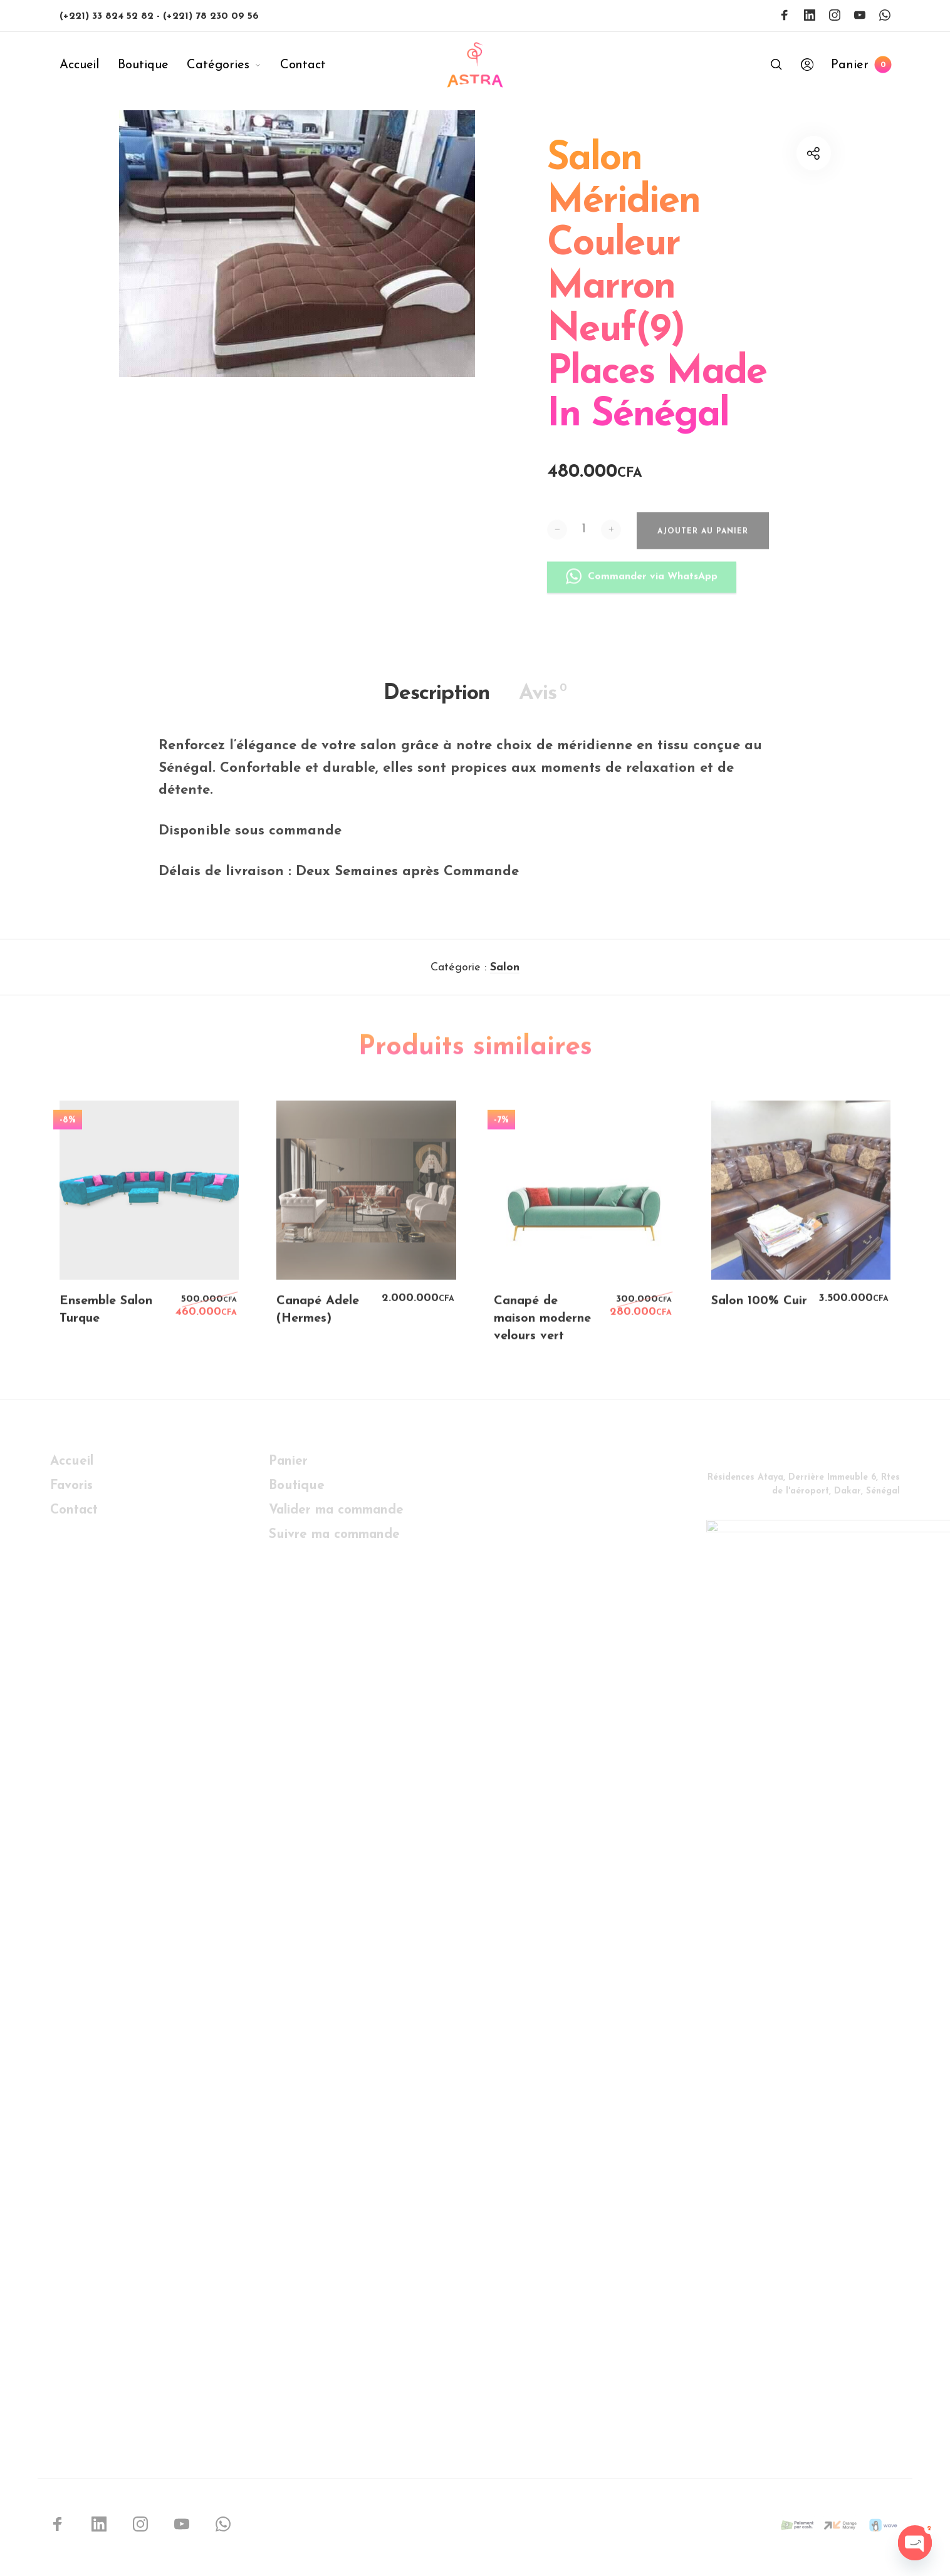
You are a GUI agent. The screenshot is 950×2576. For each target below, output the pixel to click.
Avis (542, 702)
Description (436, 702)
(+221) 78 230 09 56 (211, 16)
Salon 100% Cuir (759, 1310)
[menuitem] (89, 65)
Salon (504, 976)
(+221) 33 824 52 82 (108, 16)
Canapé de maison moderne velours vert (542, 1327)
